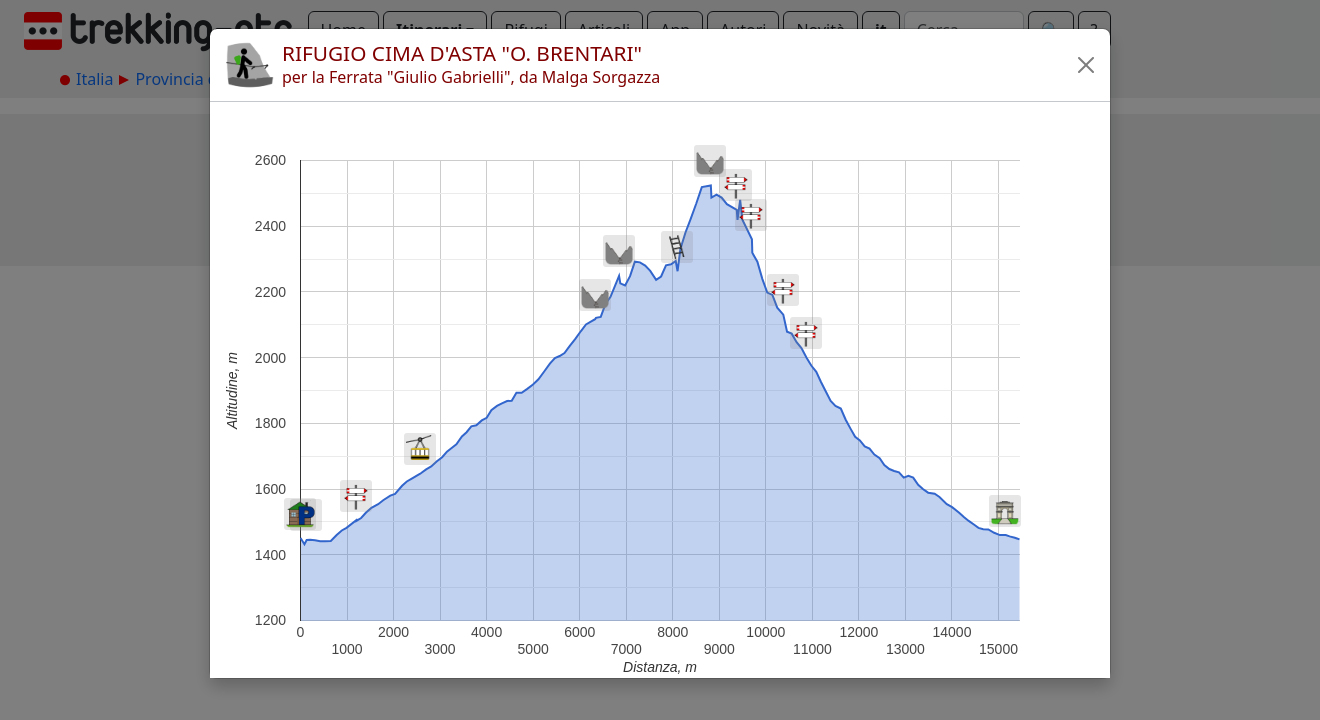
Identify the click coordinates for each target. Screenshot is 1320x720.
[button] (1086, 65)
